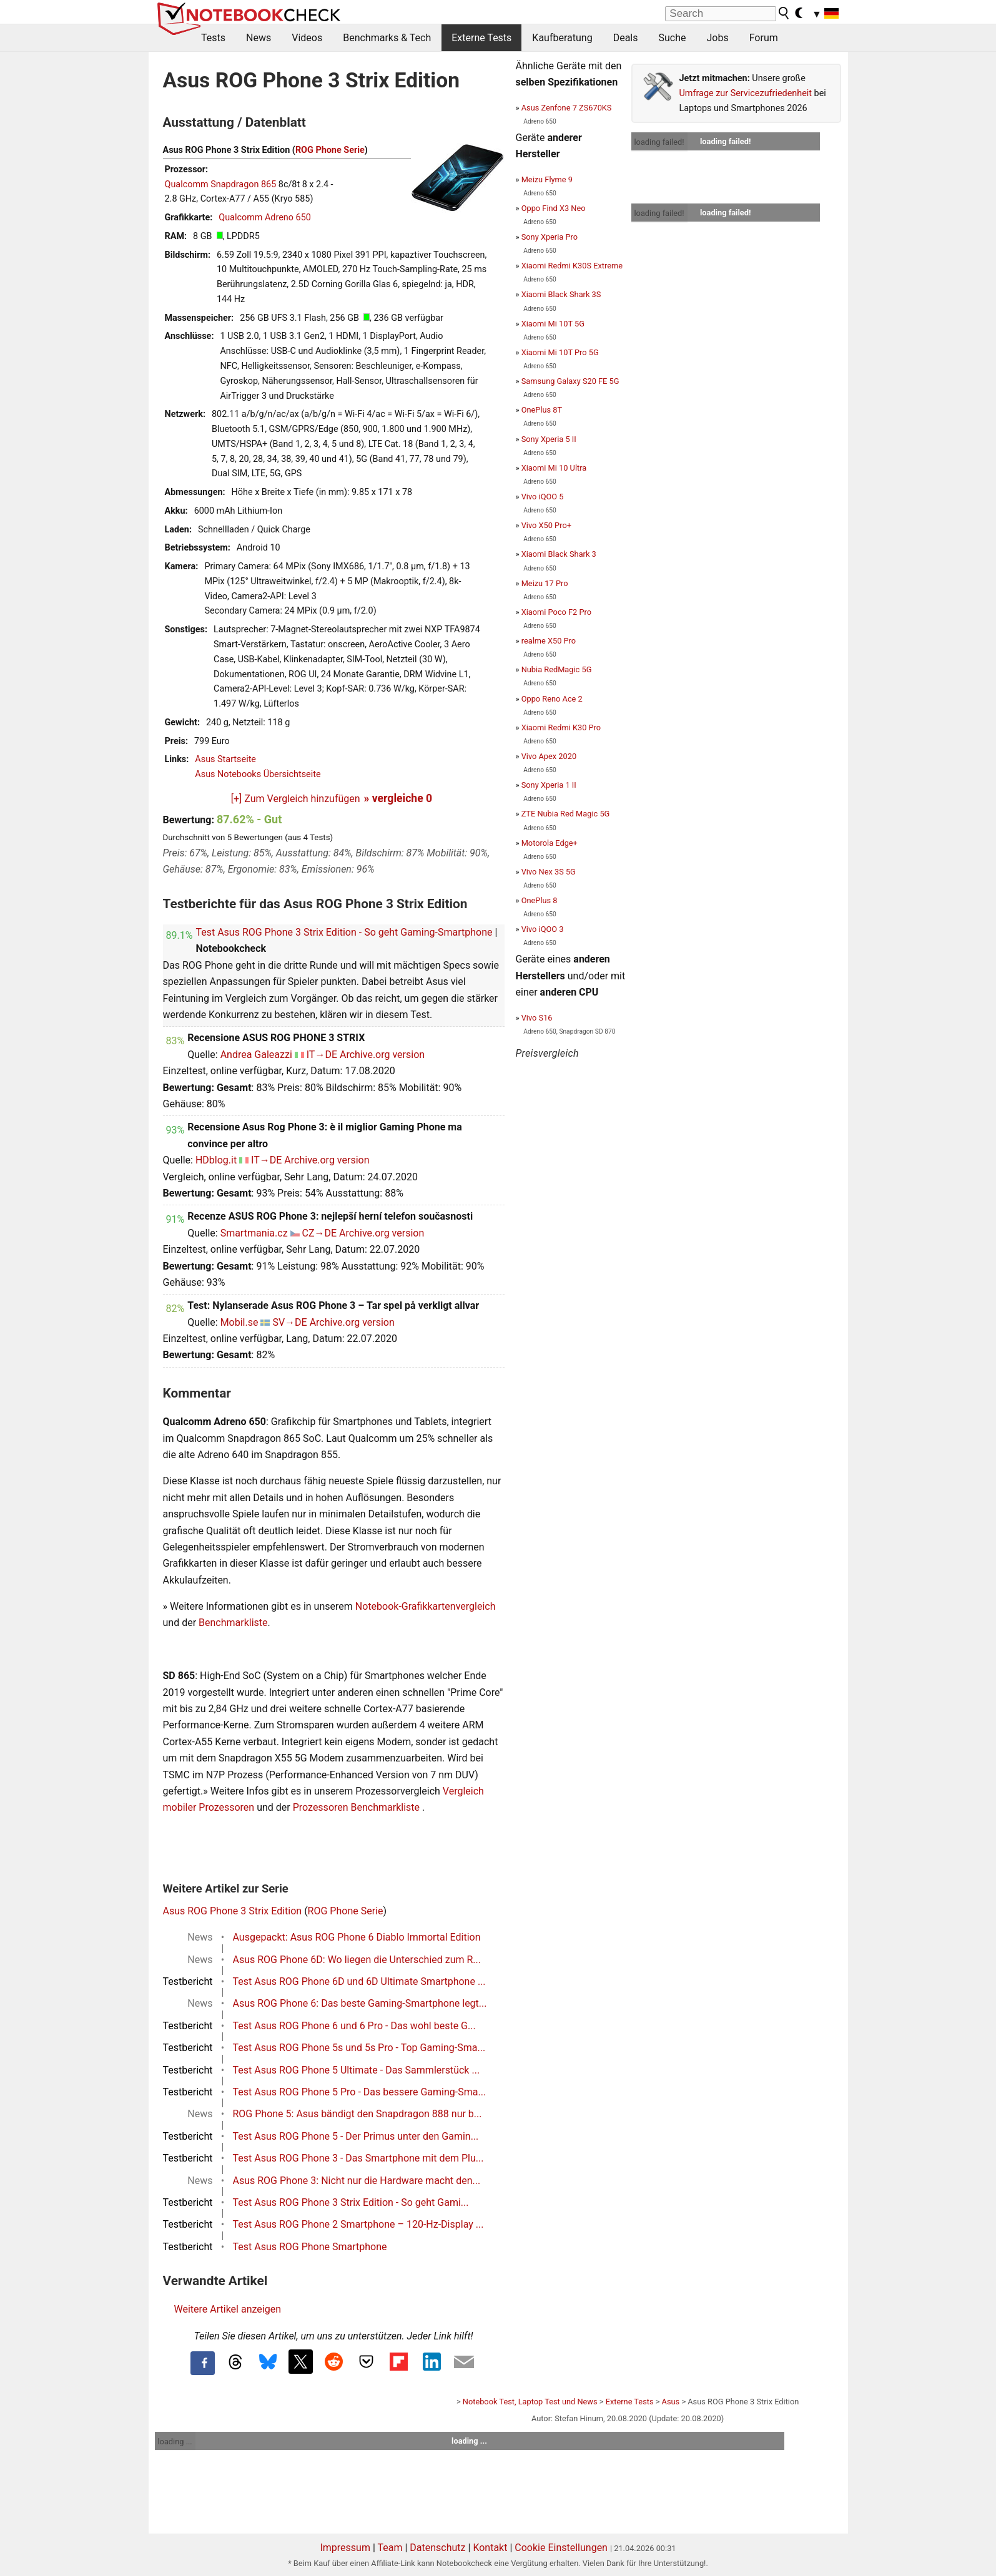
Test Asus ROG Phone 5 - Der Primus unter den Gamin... (356, 2136)
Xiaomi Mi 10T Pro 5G (560, 352)
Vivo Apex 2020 (548, 756)
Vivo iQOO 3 (542, 929)
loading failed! (659, 142)
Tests (213, 38)
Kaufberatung (562, 38)
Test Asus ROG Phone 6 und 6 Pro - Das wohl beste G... (354, 2026)
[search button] (784, 13)
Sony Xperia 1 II (548, 785)
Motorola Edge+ (549, 843)
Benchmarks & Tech (387, 38)
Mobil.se (239, 1322)
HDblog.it (216, 1160)
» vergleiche (398, 798)
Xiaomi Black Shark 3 (558, 554)
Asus (671, 2401)
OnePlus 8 (539, 900)
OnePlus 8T (542, 409)
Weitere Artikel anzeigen (227, 2309)
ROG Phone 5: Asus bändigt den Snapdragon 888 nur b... (357, 2114)
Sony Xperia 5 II (548, 439)
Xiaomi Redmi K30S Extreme (572, 265)
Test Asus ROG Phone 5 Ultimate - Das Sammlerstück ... (356, 2070)
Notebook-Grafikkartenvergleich (425, 1606)
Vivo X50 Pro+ (546, 525)
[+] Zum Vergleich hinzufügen (295, 799)
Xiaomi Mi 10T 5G (552, 323)
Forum (763, 38)
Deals (625, 38)
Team (389, 2548)
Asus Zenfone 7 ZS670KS (566, 107)
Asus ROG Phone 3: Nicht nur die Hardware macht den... (357, 2181)
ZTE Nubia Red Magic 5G (565, 813)
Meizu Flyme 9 (547, 179)
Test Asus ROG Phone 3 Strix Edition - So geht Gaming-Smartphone (343, 932)
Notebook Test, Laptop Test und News (530, 2401)
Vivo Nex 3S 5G (548, 871)
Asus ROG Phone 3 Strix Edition (232, 1911)
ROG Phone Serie (330, 150)
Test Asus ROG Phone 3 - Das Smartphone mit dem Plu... (358, 2158)
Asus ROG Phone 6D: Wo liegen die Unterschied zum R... (357, 1960)
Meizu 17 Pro (544, 583)
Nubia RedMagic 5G (556, 669)
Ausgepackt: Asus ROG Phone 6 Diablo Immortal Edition (357, 1937)
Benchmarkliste (233, 1622)
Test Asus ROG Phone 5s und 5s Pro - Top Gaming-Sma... (359, 2048)
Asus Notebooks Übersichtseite (257, 774)
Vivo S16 (537, 1017)
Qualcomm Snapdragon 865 (221, 184)
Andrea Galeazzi (256, 1054)
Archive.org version (382, 1054)
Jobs (717, 38)
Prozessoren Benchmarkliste (357, 1807)
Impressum (345, 2548)
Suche (672, 38)
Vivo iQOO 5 (542, 496)
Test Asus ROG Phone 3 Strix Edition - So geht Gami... (351, 2202)
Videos (307, 38)
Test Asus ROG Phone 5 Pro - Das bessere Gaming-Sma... (359, 2092)
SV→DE (289, 1322)
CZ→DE (319, 1233)
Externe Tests (481, 38)
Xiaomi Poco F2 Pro (556, 612)
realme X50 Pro (548, 640)
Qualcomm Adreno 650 (265, 217)
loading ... (175, 2441)
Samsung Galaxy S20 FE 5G (570, 381)
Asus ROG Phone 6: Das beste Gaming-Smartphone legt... (360, 2003)
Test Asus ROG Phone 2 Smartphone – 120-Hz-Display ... (358, 2224)
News (258, 38)
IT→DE (322, 1054)
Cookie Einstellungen (561, 2548)
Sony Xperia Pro (549, 237)
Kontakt (490, 2548)
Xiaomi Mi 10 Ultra (554, 468)
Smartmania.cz (254, 1233)
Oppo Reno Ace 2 (552, 698)
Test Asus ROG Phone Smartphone (310, 2247)
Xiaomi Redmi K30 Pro (561, 727)
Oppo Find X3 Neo (553, 208)
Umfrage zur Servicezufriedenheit (745, 93)
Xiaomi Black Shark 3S (561, 294)
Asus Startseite (225, 759)
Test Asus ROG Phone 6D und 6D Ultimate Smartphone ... (359, 1981)
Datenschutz (437, 2548)
